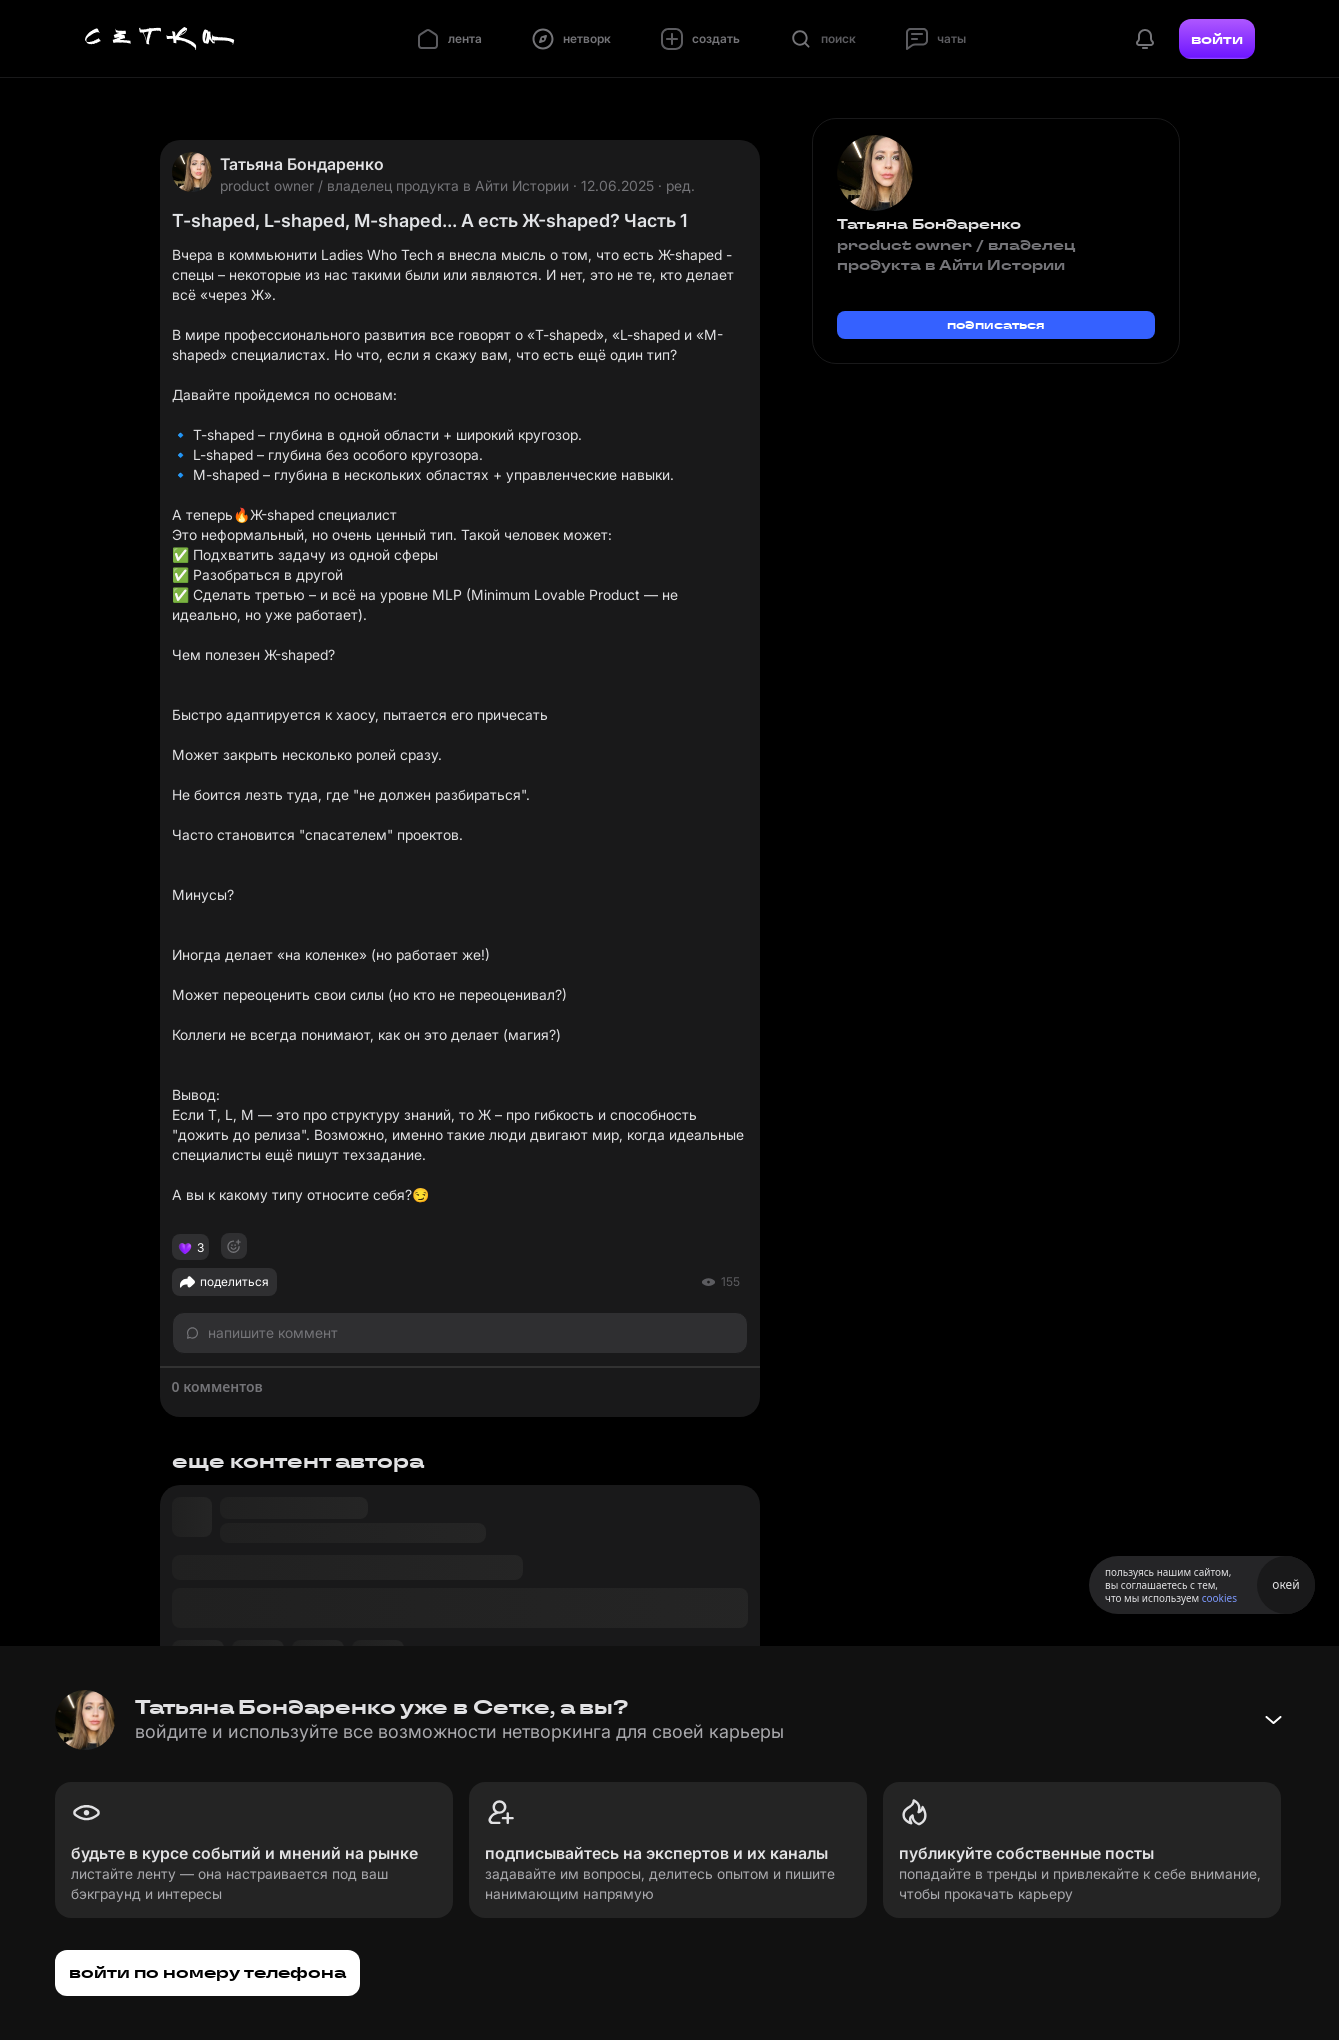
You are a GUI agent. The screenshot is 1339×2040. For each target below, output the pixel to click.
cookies (1219, 1598)
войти (1217, 39)
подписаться (996, 324)
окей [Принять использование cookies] (1285, 1584)
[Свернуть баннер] (1273, 1720)
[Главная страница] (160, 39)
